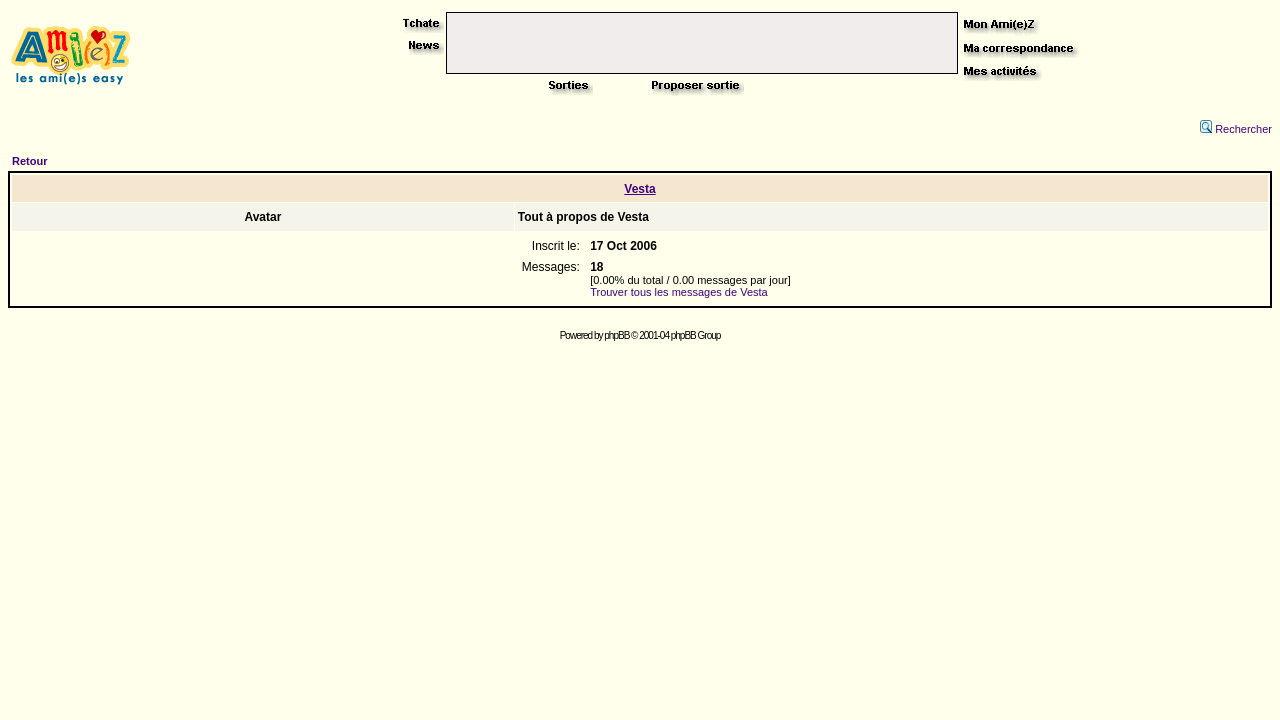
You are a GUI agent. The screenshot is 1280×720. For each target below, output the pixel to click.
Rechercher (1236, 129)
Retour (29, 161)
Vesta (639, 189)
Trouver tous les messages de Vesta (679, 292)
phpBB (616, 335)
